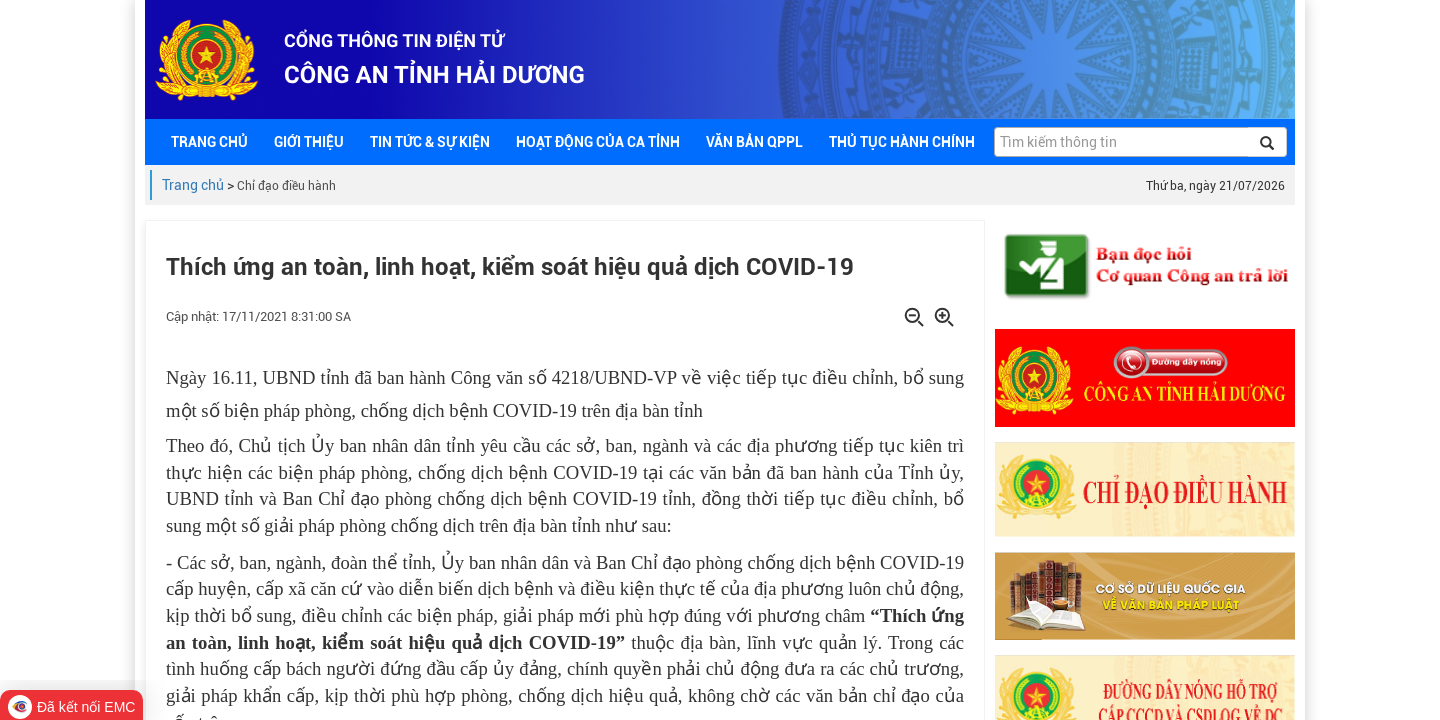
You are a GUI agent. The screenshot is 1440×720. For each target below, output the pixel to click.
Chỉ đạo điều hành (286, 186)
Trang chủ (193, 185)
